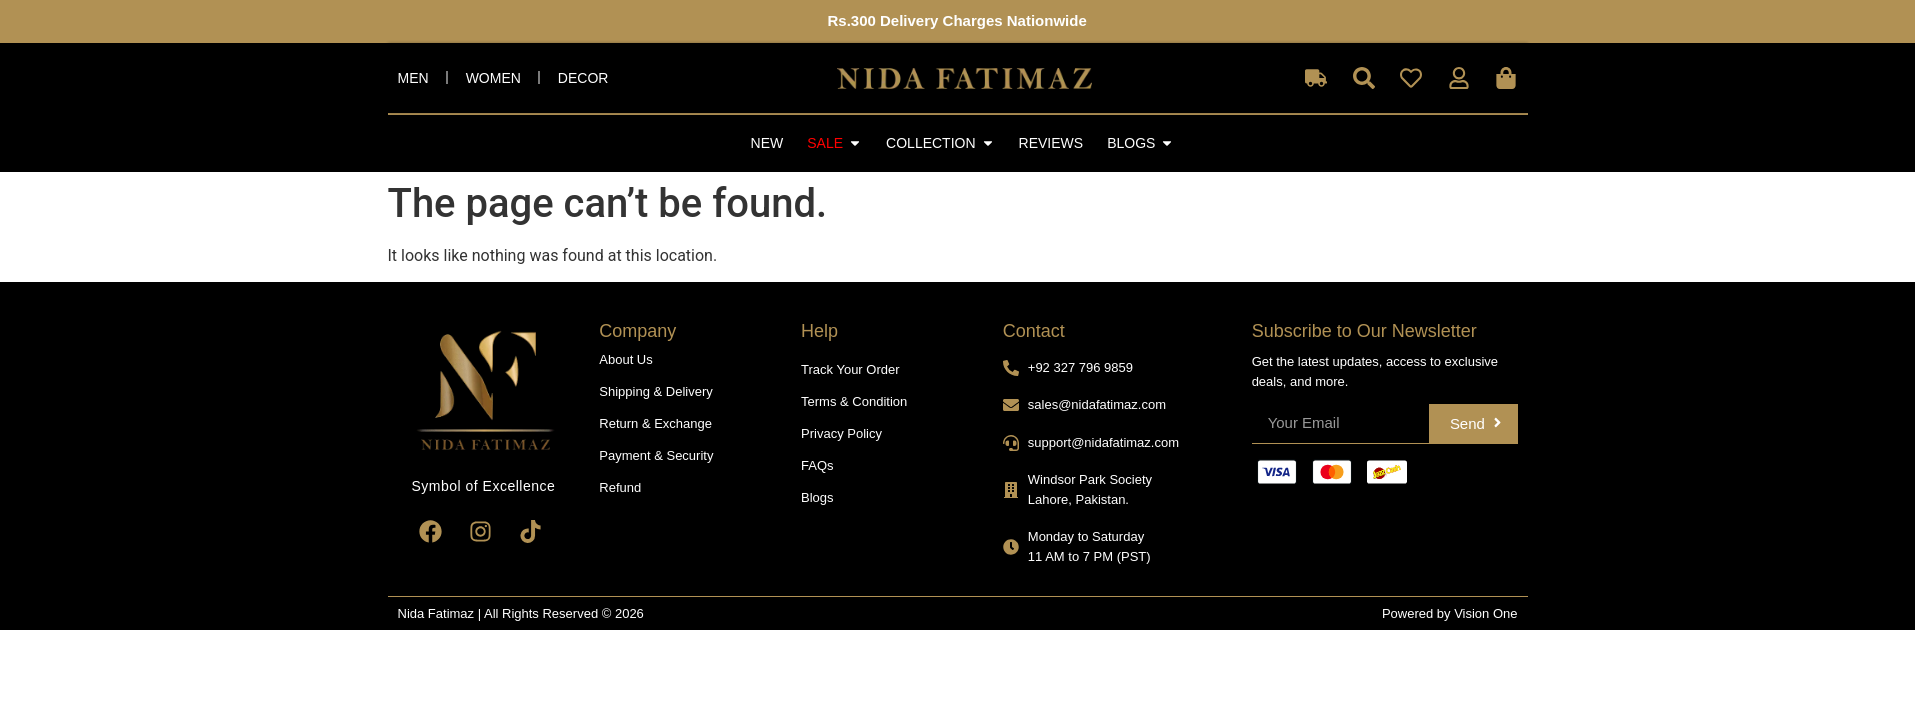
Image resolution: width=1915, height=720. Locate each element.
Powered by (1418, 613)
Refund (620, 487)
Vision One (1485, 613)
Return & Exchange (655, 423)
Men (413, 78)
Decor (583, 78)
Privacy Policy (841, 433)
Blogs (817, 497)
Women (493, 78)
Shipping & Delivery (655, 391)
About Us (625, 359)
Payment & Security (656, 455)
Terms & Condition (854, 401)
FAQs (817, 465)
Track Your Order (850, 369)
